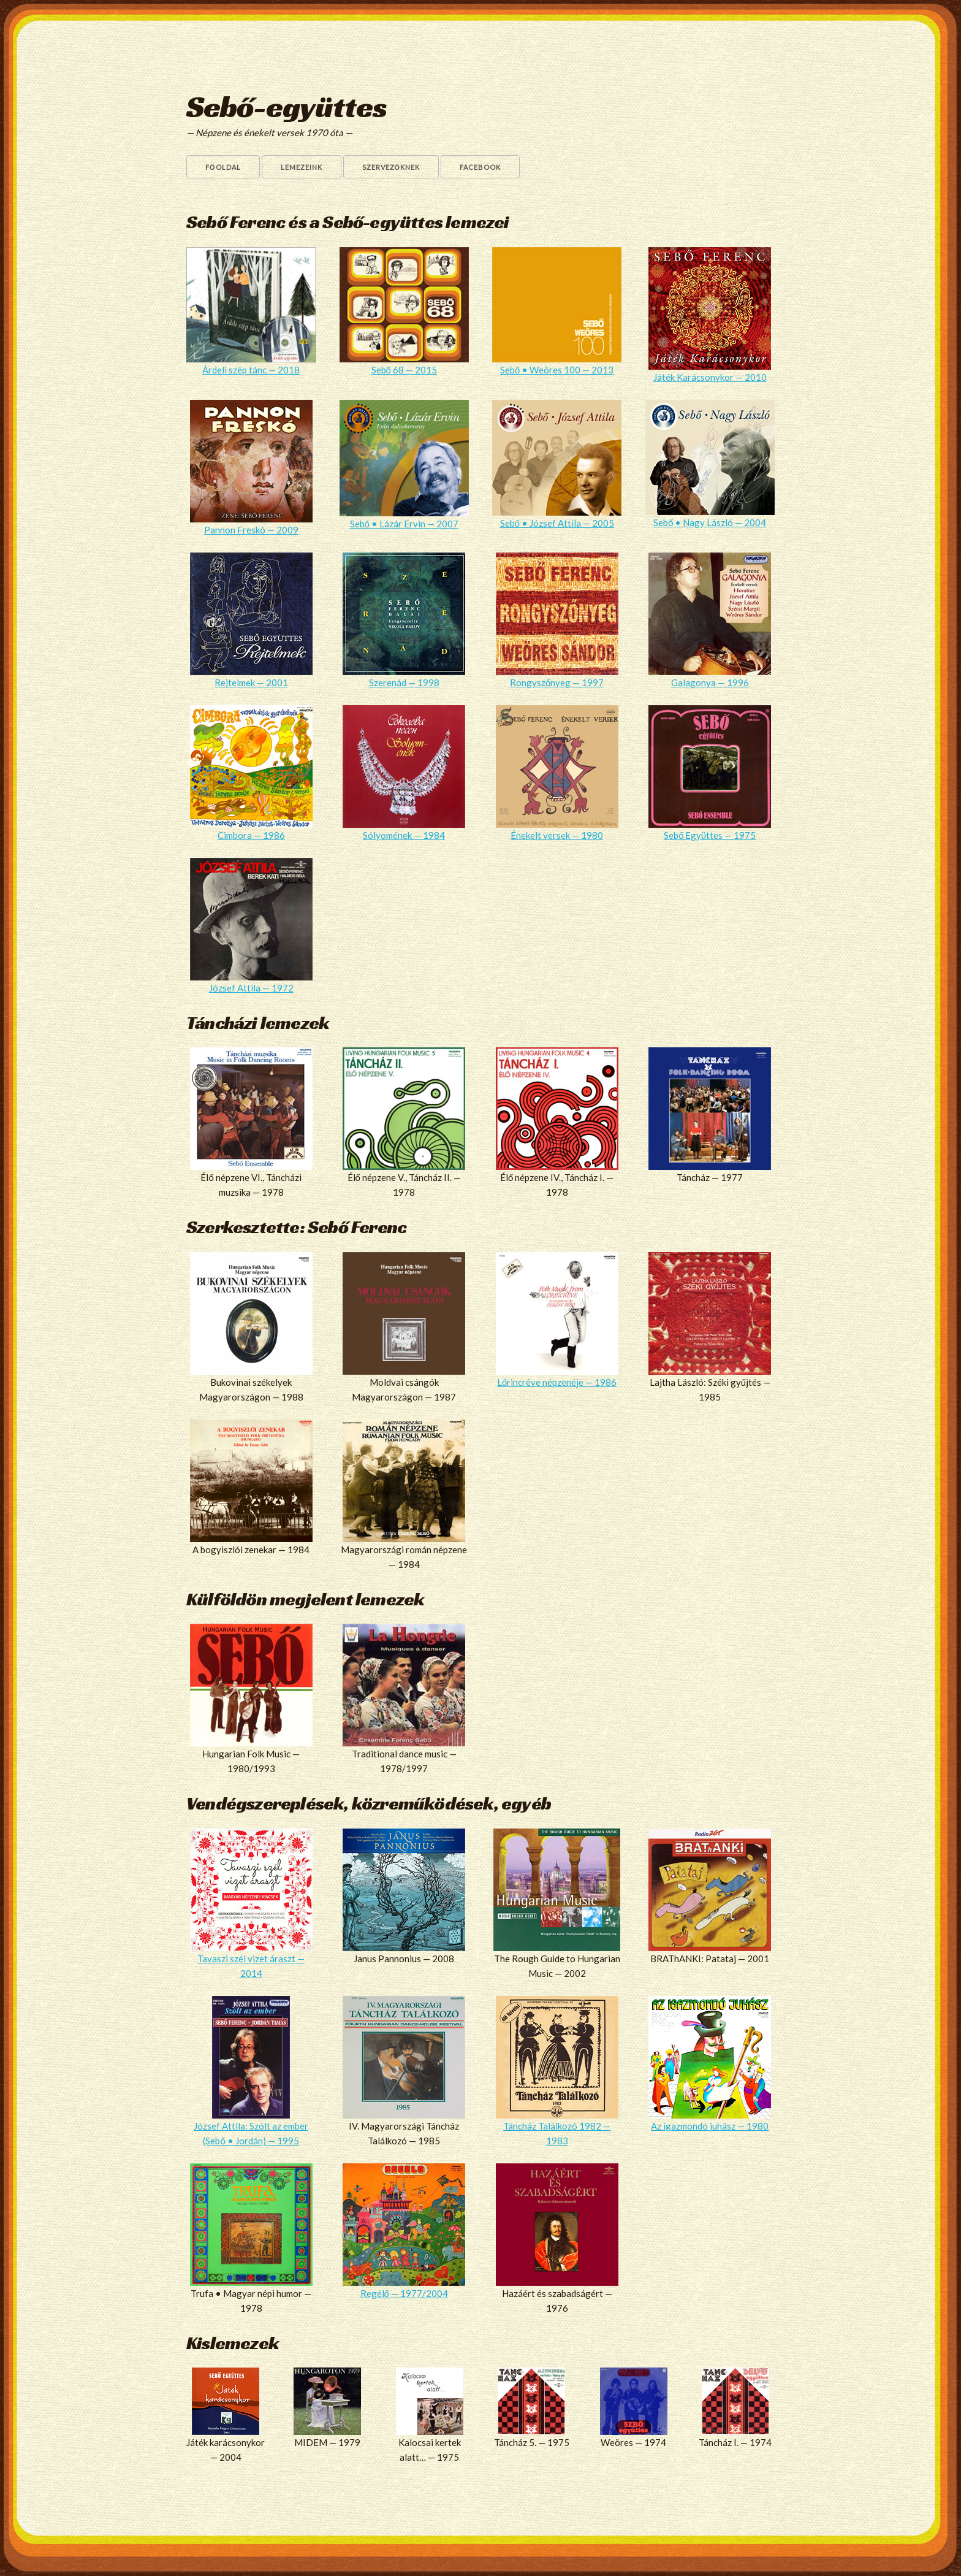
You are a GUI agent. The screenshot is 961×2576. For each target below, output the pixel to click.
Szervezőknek (391, 167)
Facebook (480, 167)
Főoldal (223, 167)
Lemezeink (301, 167)
